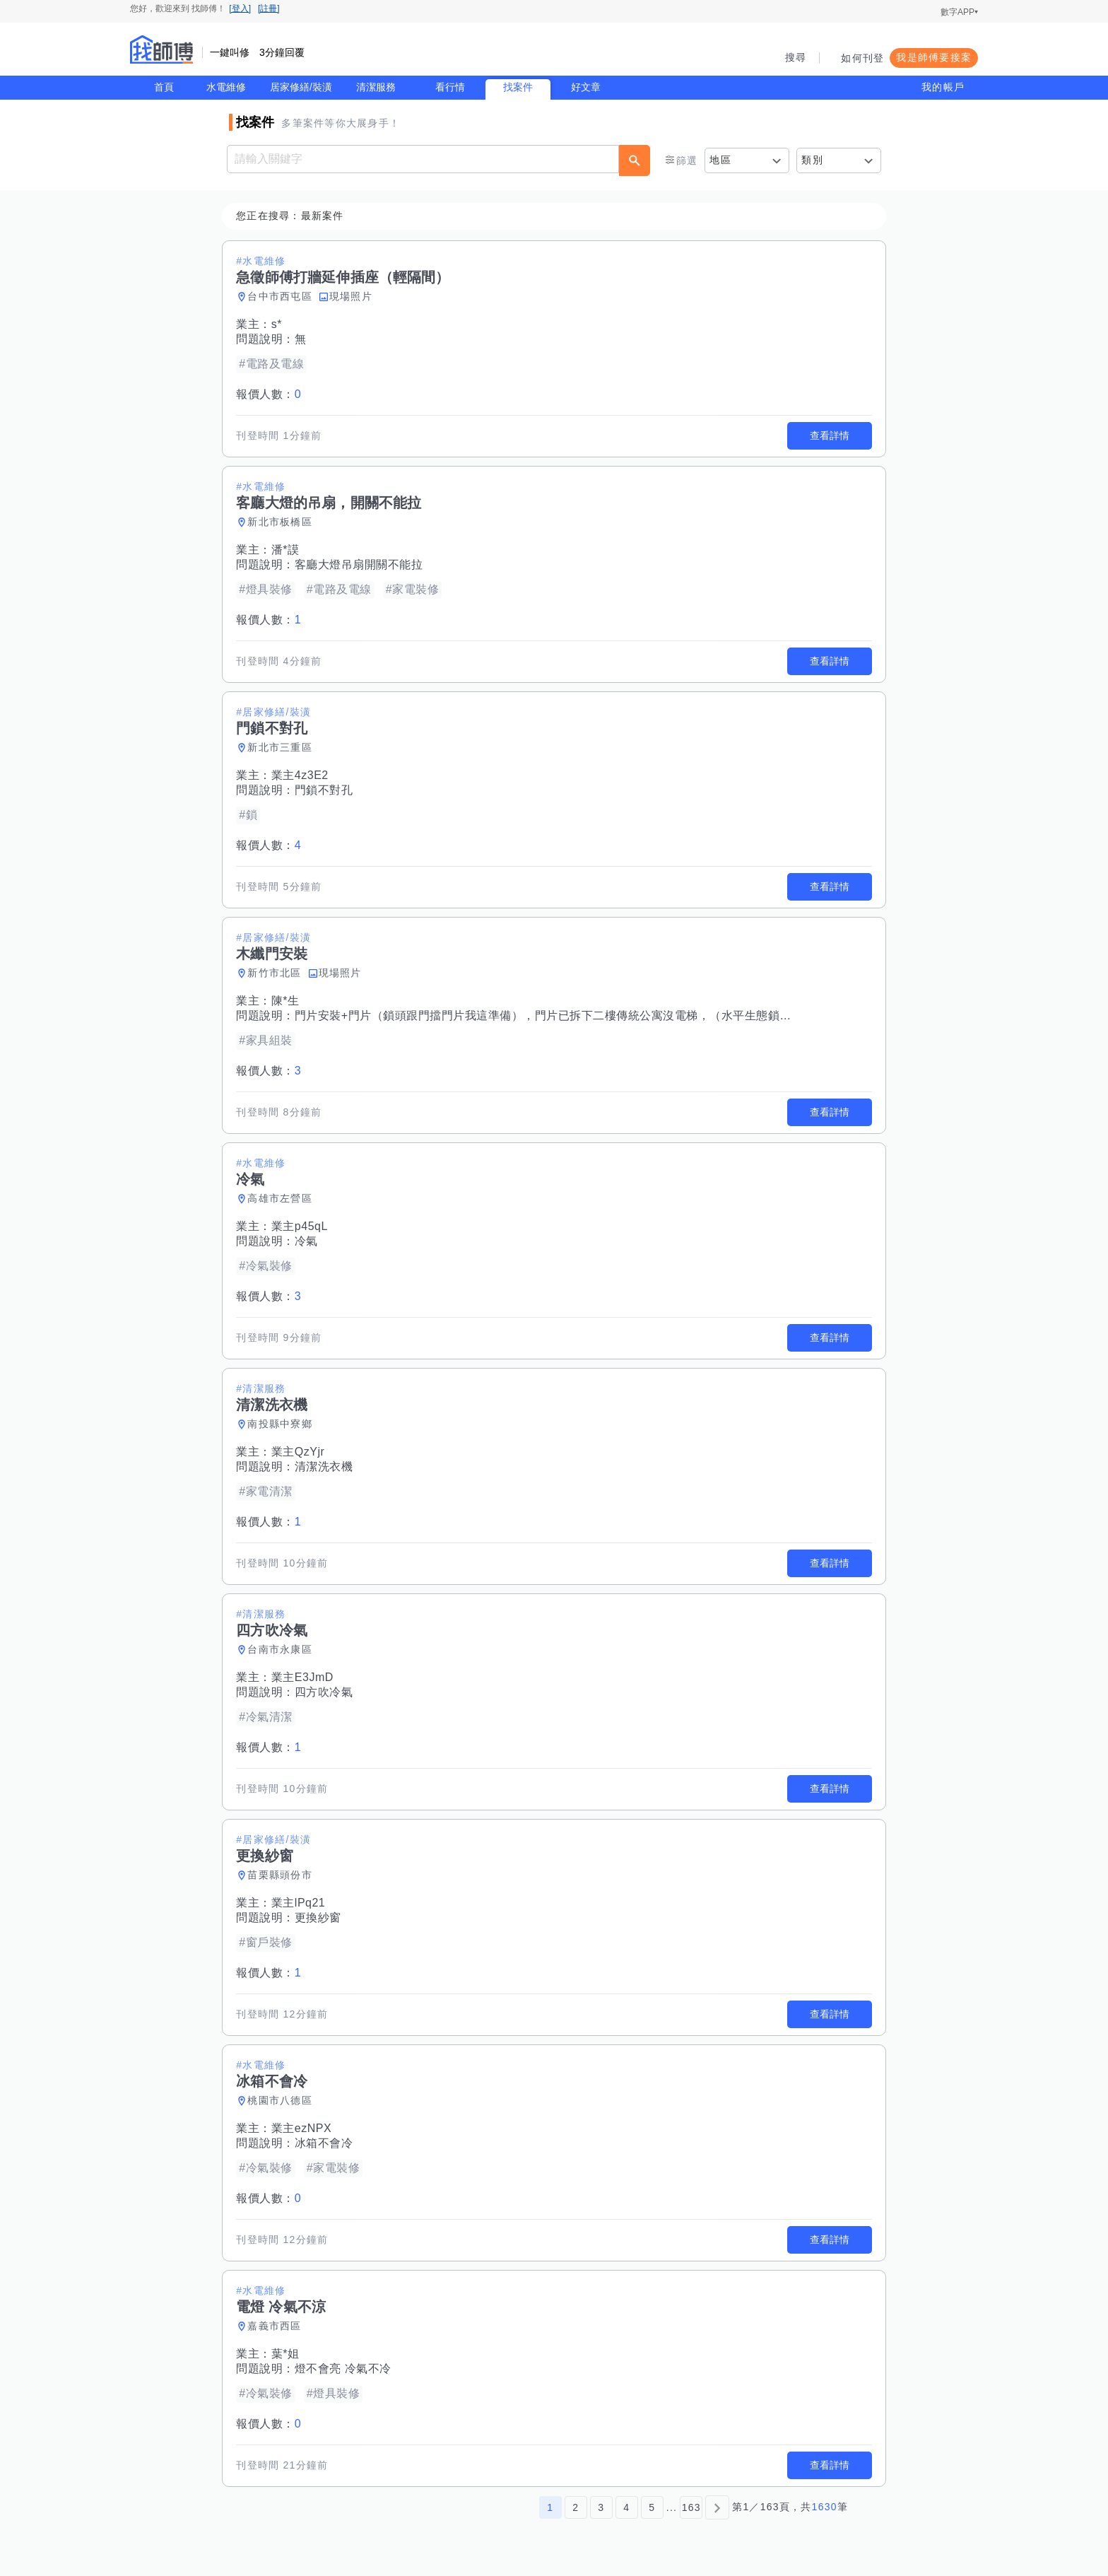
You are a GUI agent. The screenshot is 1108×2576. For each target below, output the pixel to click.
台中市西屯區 (280, 296)
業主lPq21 (299, 1903)
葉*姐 (286, 2354)
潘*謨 (286, 550)
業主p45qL (300, 1226)
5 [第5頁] (652, 2507)
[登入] (240, 8)
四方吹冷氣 (324, 1692)
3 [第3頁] (601, 2507)
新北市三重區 (280, 747)
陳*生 (286, 1001)
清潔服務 (376, 87)
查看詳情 (829, 435)
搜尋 (796, 57)
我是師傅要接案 (934, 57)
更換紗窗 (318, 1917)
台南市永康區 (280, 1649)
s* (277, 324)
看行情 (450, 87)
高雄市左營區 (280, 1198)
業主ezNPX (302, 2128)
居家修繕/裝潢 (301, 87)
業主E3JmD (303, 1677)
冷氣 (307, 1241)
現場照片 (351, 296)
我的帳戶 (943, 87)
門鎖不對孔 (324, 790)
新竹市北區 (275, 972)
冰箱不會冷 (324, 2143)
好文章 (586, 87)
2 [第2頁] (575, 2507)
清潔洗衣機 (324, 1466)
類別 (812, 159)
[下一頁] (717, 2507)
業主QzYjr (299, 1452)
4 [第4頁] (626, 2507)
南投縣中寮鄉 (280, 1423)
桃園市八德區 (280, 2100)
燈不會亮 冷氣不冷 (343, 2369)
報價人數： (269, 394)
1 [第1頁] (550, 2507)
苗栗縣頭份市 (280, 1874)
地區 (720, 159)
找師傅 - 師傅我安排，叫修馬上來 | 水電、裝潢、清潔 (162, 49)
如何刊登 (862, 58)
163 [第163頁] (691, 2507)
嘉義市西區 (275, 2325)
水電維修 (226, 87)
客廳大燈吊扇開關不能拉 (359, 564)
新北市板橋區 (280, 521)
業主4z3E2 (300, 775)
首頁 (164, 87)
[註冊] (269, 8)
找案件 (518, 87)
